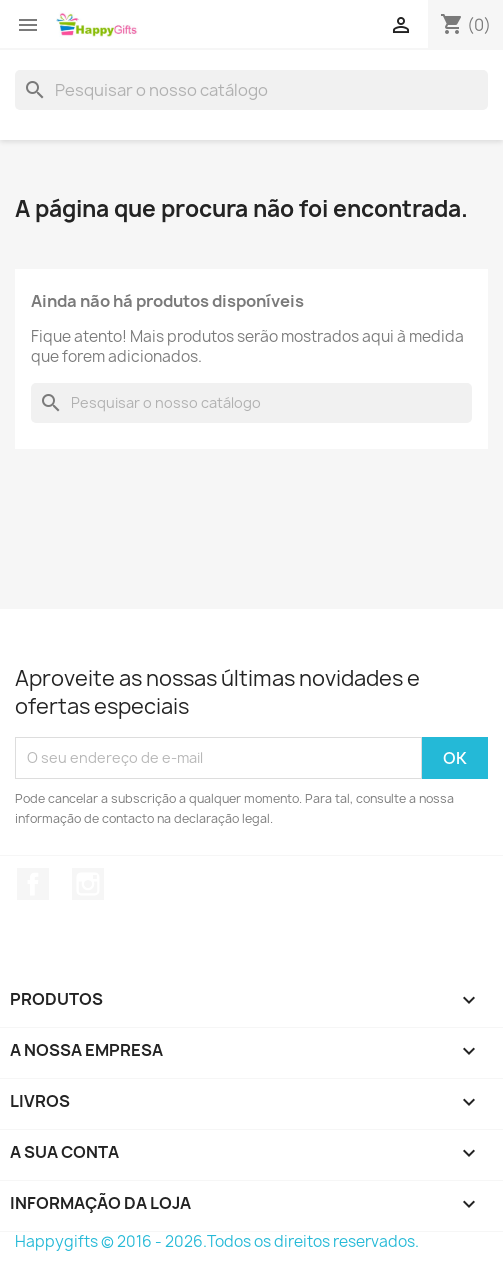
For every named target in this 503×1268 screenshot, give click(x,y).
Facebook (33, 884)
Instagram (88, 884)
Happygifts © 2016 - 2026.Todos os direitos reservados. (217, 1241)
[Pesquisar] (251, 90)
